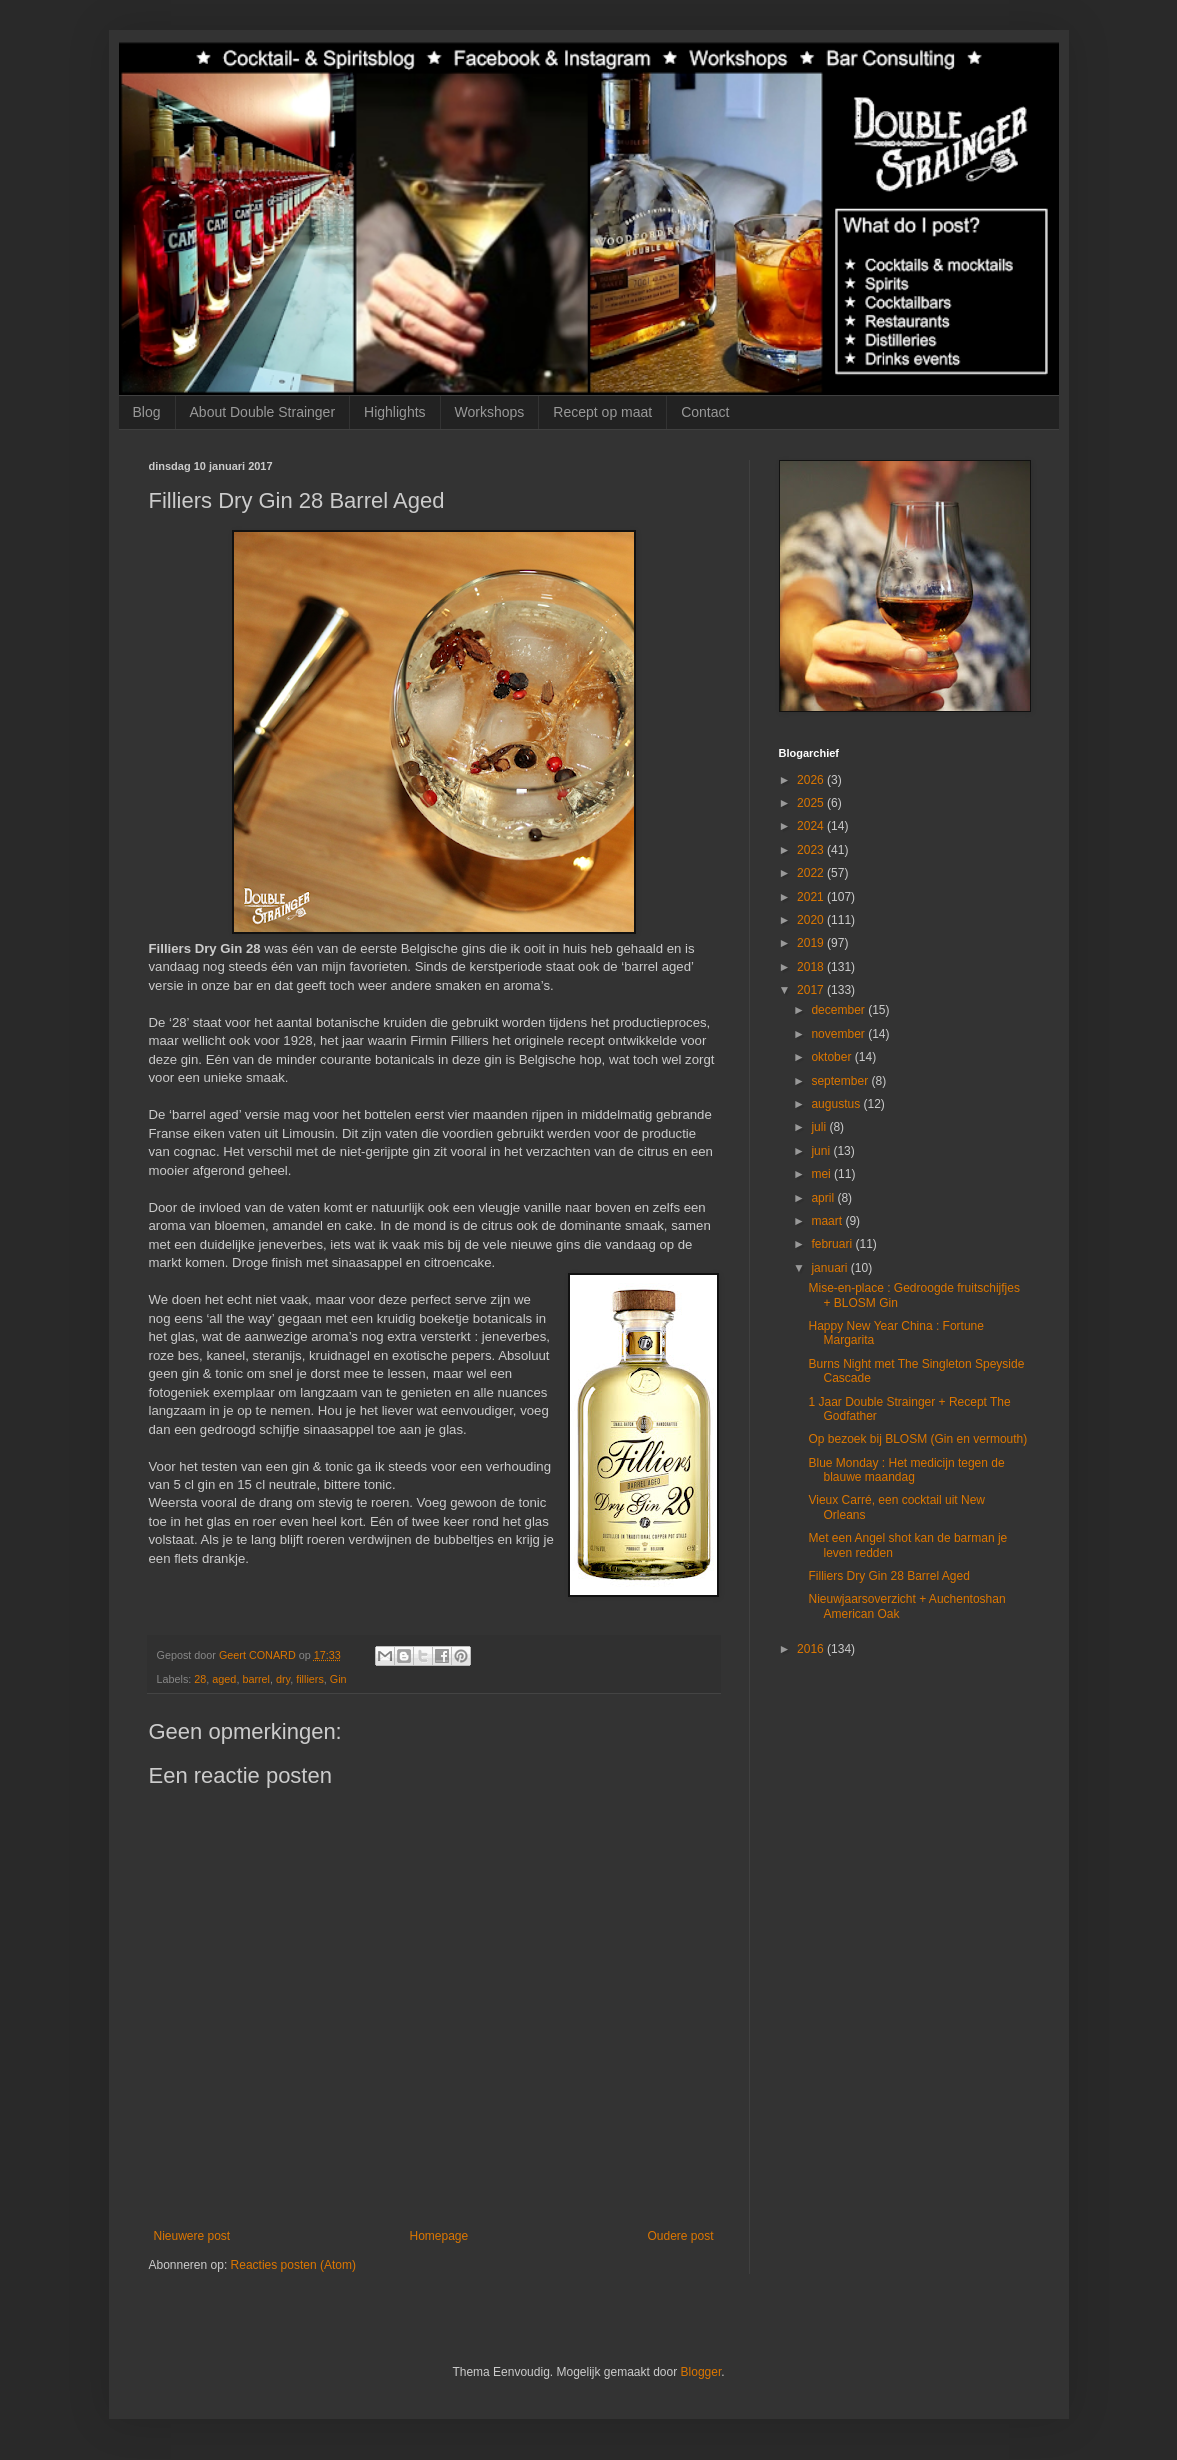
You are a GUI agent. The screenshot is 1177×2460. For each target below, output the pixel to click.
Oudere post (680, 2236)
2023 (812, 850)
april (824, 1198)
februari (833, 1244)
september (841, 1081)
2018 (812, 967)
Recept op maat (602, 412)
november (839, 1034)
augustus (837, 1104)
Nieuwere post (192, 2236)
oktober (832, 1057)
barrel (256, 1679)
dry (283, 1679)
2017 (812, 990)
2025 (812, 803)
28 (200, 1679)
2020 (812, 920)
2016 (812, 1649)
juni (822, 1151)
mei (822, 1174)
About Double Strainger (263, 412)
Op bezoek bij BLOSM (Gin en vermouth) (917, 1439)
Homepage (438, 2236)
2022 (812, 873)
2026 (812, 780)
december (839, 1010)
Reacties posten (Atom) (293, 2265)
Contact (705, 412)
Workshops (490, 412)
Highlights (394, 412)
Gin (338, 1679)
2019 (812, 943)
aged (224, 1679)
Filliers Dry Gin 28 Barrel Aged (888, 1576)
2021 (812, 897)
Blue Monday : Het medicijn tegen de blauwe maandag (906, 1470)
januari (830, 1268)
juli (820, 1127)
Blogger (701, 2372)
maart (828, 1221)
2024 (812, 826)
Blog (147, 412)
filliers (310, 1679)
